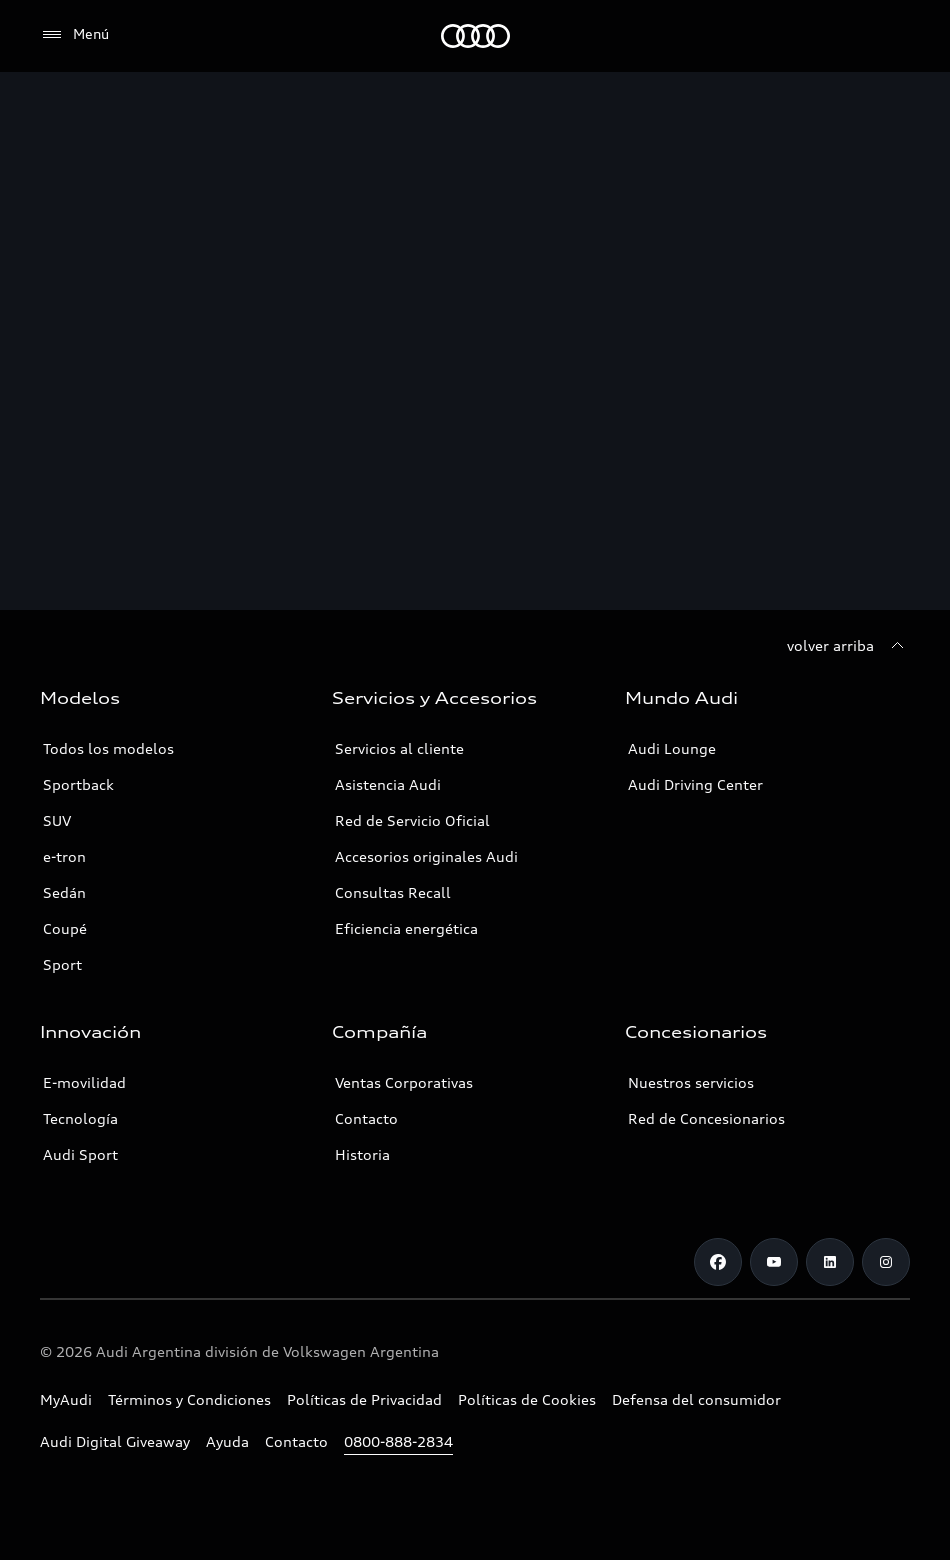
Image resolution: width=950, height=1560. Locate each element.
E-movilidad (84, 1082)
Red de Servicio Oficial (412, 820)
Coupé (65, 928)
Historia (362, 1154)
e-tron (64, 856)
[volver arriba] (848, 646)
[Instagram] (886, 1262)
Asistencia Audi (388, 784)
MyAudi (66, 1399)
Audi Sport (80, 1154)
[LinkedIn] (830, 1262)
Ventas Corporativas (404, 1082)
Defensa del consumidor (696, 1399)
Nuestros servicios (691, 1082)
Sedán (64, 892)
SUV (57, 820)
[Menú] (74, 35)
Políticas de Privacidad (364, 1399)
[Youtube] (774, 1262)
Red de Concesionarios (706, 1118)
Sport (62, 964)
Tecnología (80, 1118)
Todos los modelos (108, 748)
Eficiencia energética (406, 928)
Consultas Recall (393, 892)
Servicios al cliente (399, 748)
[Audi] (475, 36)
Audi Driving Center (695, 784)
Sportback (78, 784)
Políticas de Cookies (527, 1399)
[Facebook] (718, 1262)
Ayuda (227, 1441)
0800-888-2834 (398, 1441)
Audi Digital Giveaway (115, 1441)
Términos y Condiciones (189, 1399)
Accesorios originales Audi (426, 856)
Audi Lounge (672, 748)
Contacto (366, 1118)
